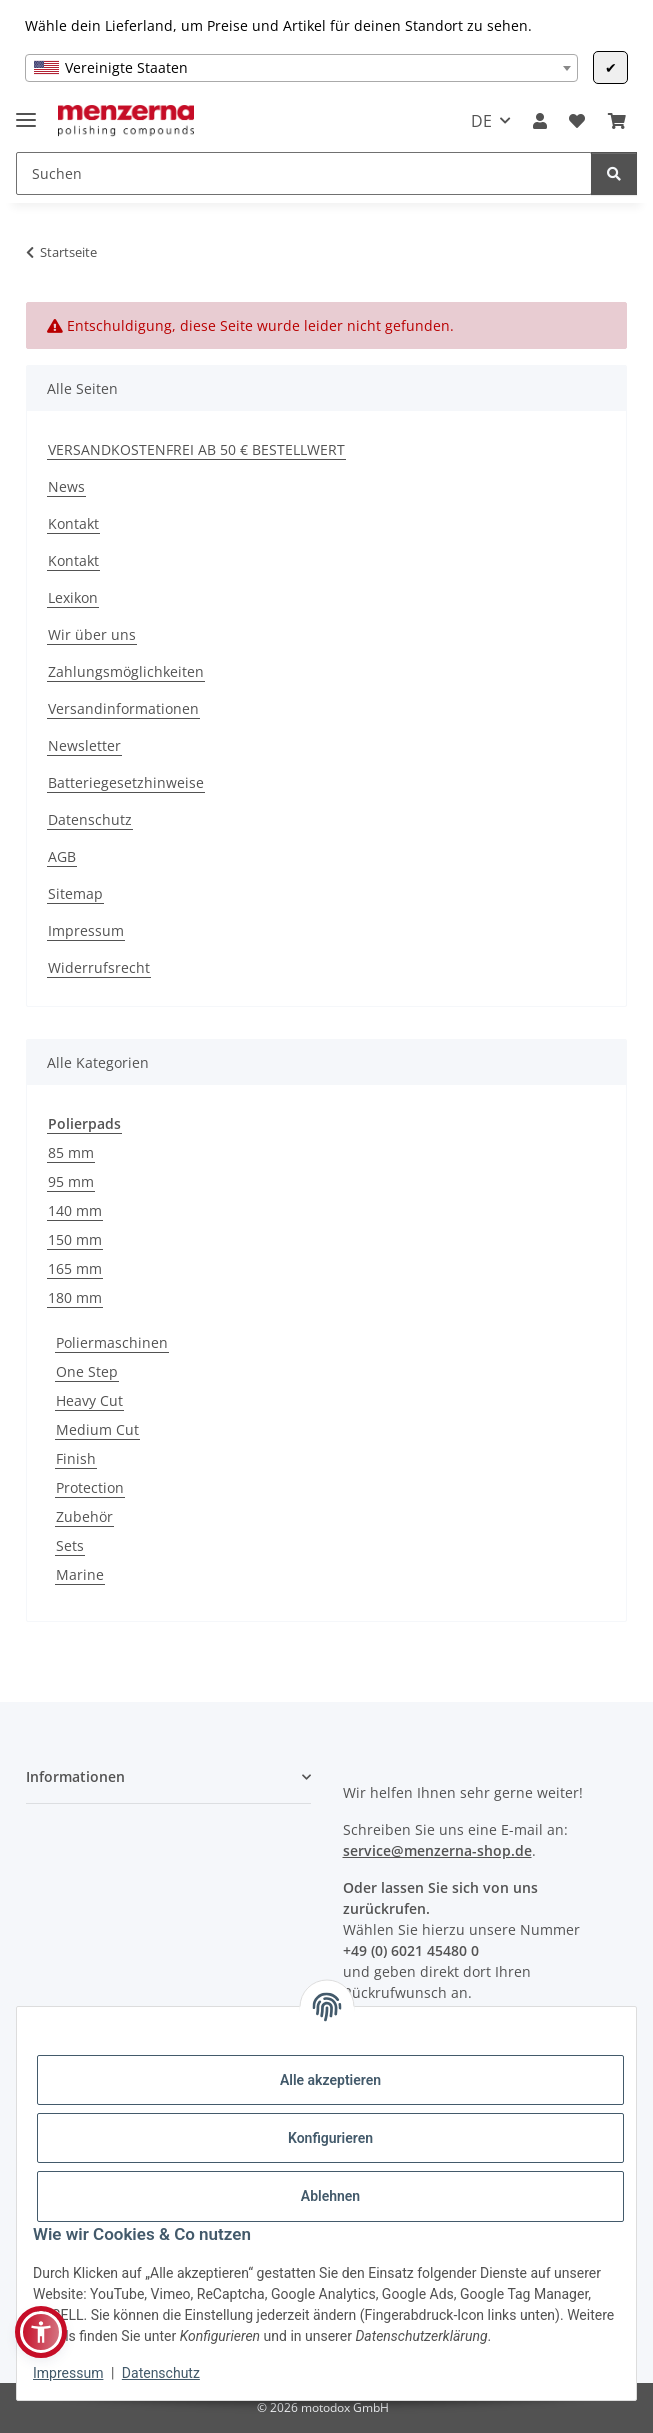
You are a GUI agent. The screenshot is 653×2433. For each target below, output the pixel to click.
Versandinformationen (123, 708)
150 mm (75, 1239)
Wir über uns (92, 634)
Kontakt (73, 523)
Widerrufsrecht (99, 967)
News (66, 486)
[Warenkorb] (617, 121)
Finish (76, 1458)
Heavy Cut (89, 1400)
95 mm (71, 1181)
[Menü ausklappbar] (26, 111)
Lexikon (73, 597)
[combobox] (301, 68)
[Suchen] (304, 173)
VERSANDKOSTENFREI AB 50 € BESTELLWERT (196, 449)
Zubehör (84, 1516)
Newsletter (84, 745)
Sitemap (75, 893)
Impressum (68, 2373)
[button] (540, 121)
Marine (80, 1574)
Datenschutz (161, 2373)
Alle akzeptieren (330, 2080)
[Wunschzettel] (577, 121)
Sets (70, 1545)
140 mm (75, 1210)
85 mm (71, 1152)
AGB (62, 856)
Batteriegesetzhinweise (126, 782)
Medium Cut (97, 1429)
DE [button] (481, 121)
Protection (90, 1487)
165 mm (75, 1268)
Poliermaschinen (112, 1342)
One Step (87, 1371)
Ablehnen (330, 2196)
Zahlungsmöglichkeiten (126, 671)
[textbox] (301, 68)
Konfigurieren (330, 2138)
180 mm (75, 1297)
